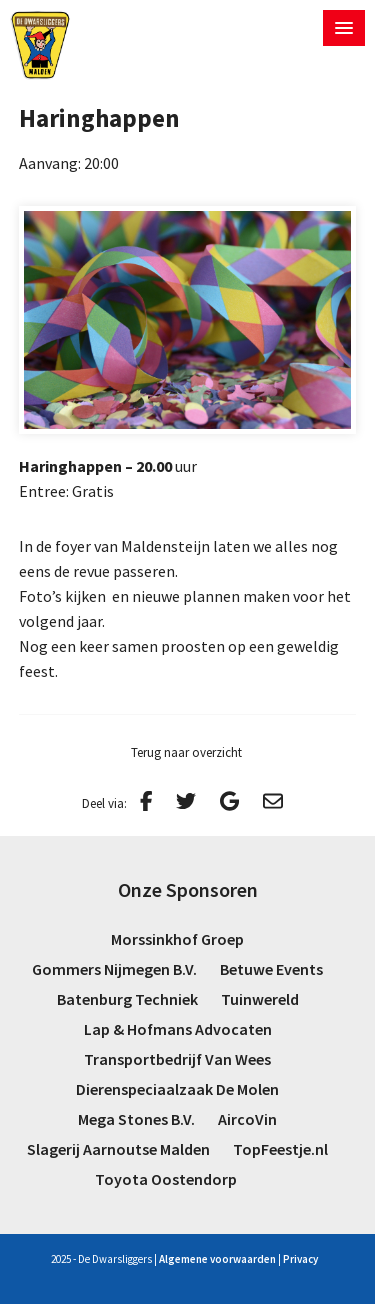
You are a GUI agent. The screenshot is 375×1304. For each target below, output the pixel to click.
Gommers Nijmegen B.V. (114, 969)
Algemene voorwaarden (217, 1259)
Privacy (300, 1259)
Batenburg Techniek (127, 999)
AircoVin (247, 1119)
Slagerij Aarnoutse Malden (118, 1149)
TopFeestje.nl (280, 1149)
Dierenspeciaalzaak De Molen (177, 1089)
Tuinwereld (260, 999)
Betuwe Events (271, 969)
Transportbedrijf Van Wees (177, 1059)
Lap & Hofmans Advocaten (178, 1029)
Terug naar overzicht (186, 752)
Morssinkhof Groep (177, 939)
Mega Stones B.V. (136, 1119)
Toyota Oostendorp (166, 1179)
